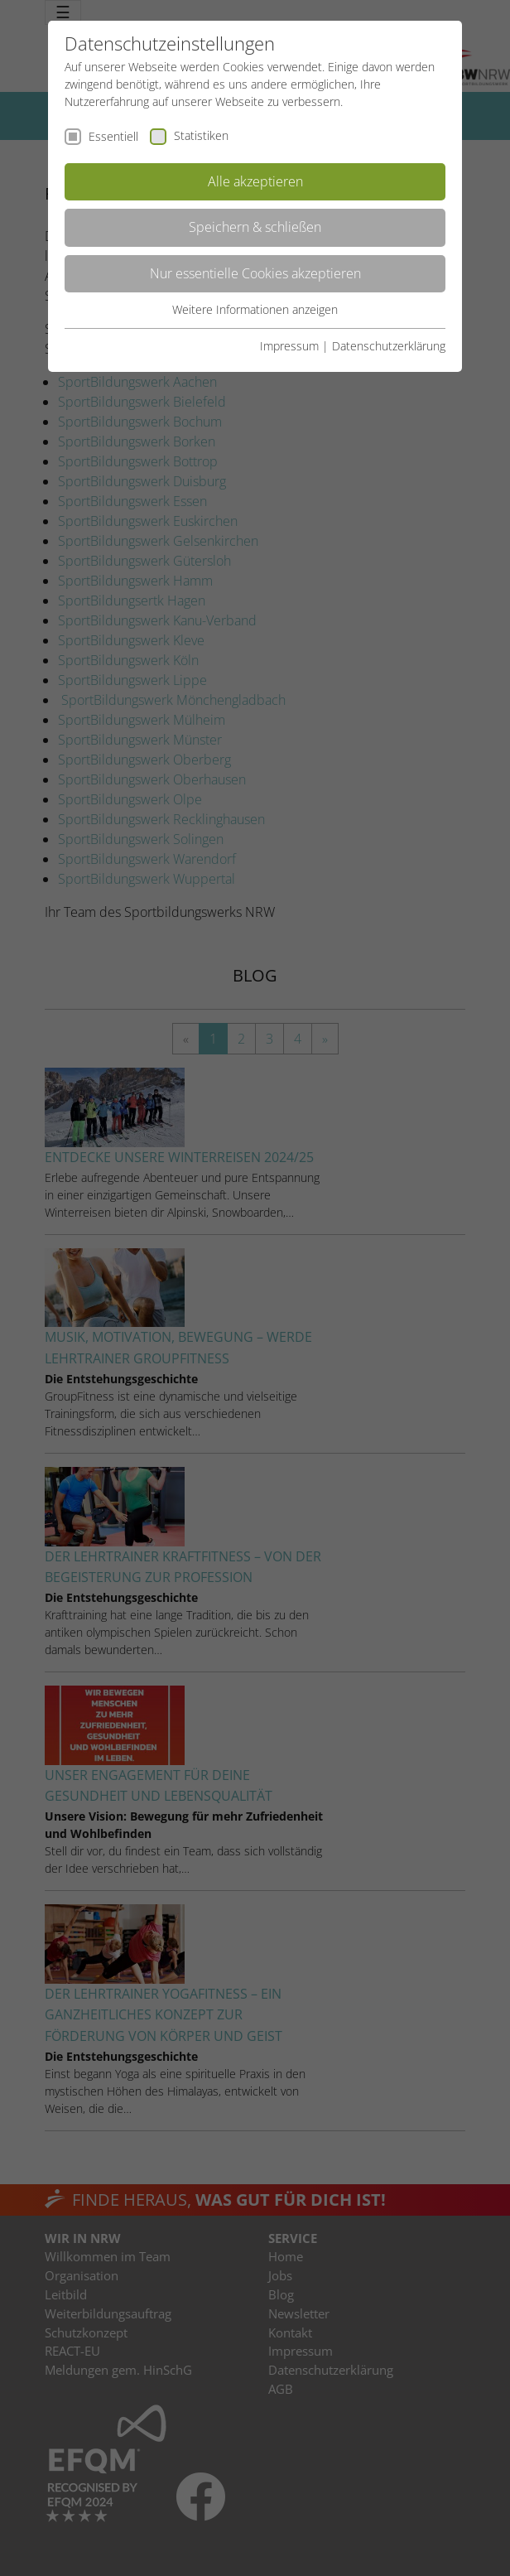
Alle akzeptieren (255, 181)
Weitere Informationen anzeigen (255, 309)
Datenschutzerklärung (388, 346)
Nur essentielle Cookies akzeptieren (255, 273)
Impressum (289, 346)
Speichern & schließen (255, 227)
